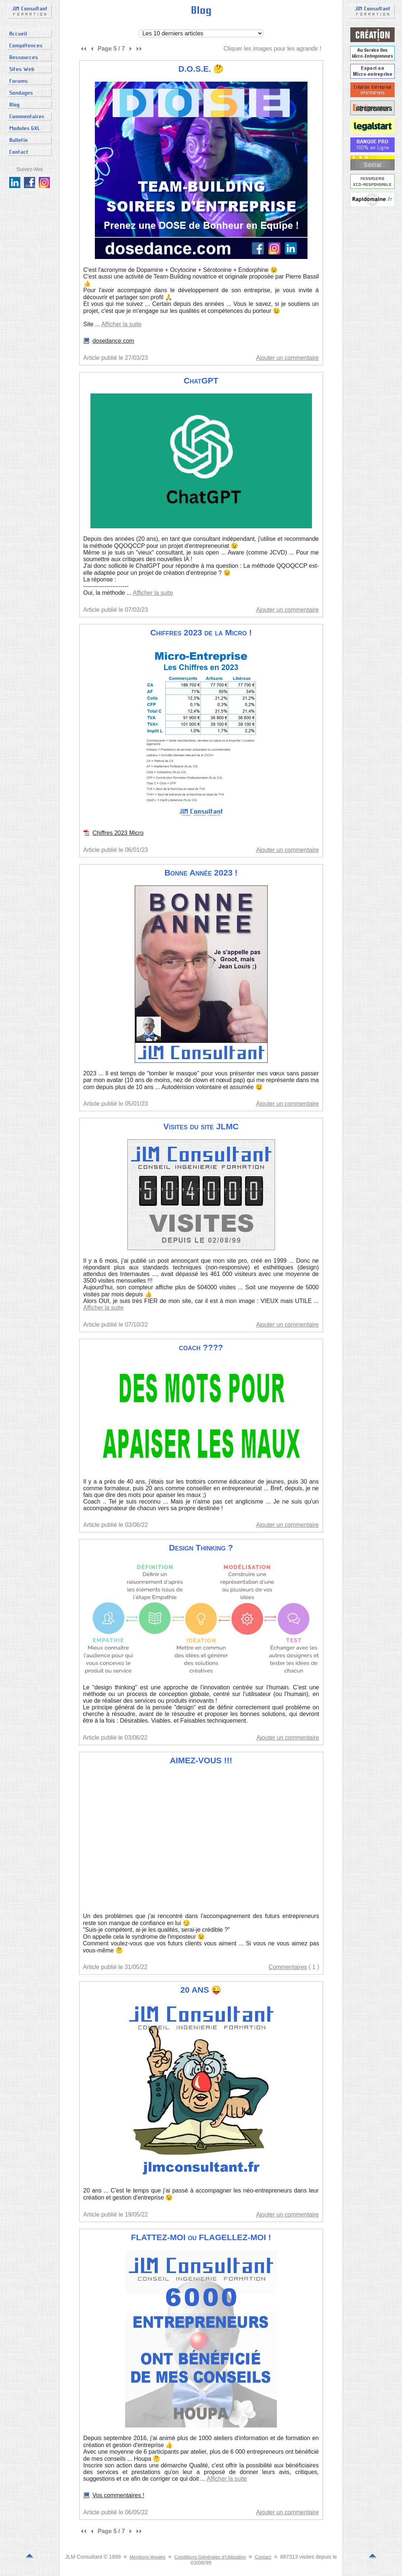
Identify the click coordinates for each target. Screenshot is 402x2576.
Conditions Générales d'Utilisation (210, 2557)
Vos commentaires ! (118, 2495)
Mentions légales (147, 2557)
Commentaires (288, 1967)
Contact (263, 2557)
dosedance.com (113, 341)
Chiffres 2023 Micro (117, 833)
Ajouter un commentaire (287, 358)
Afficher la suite (121, 324)
